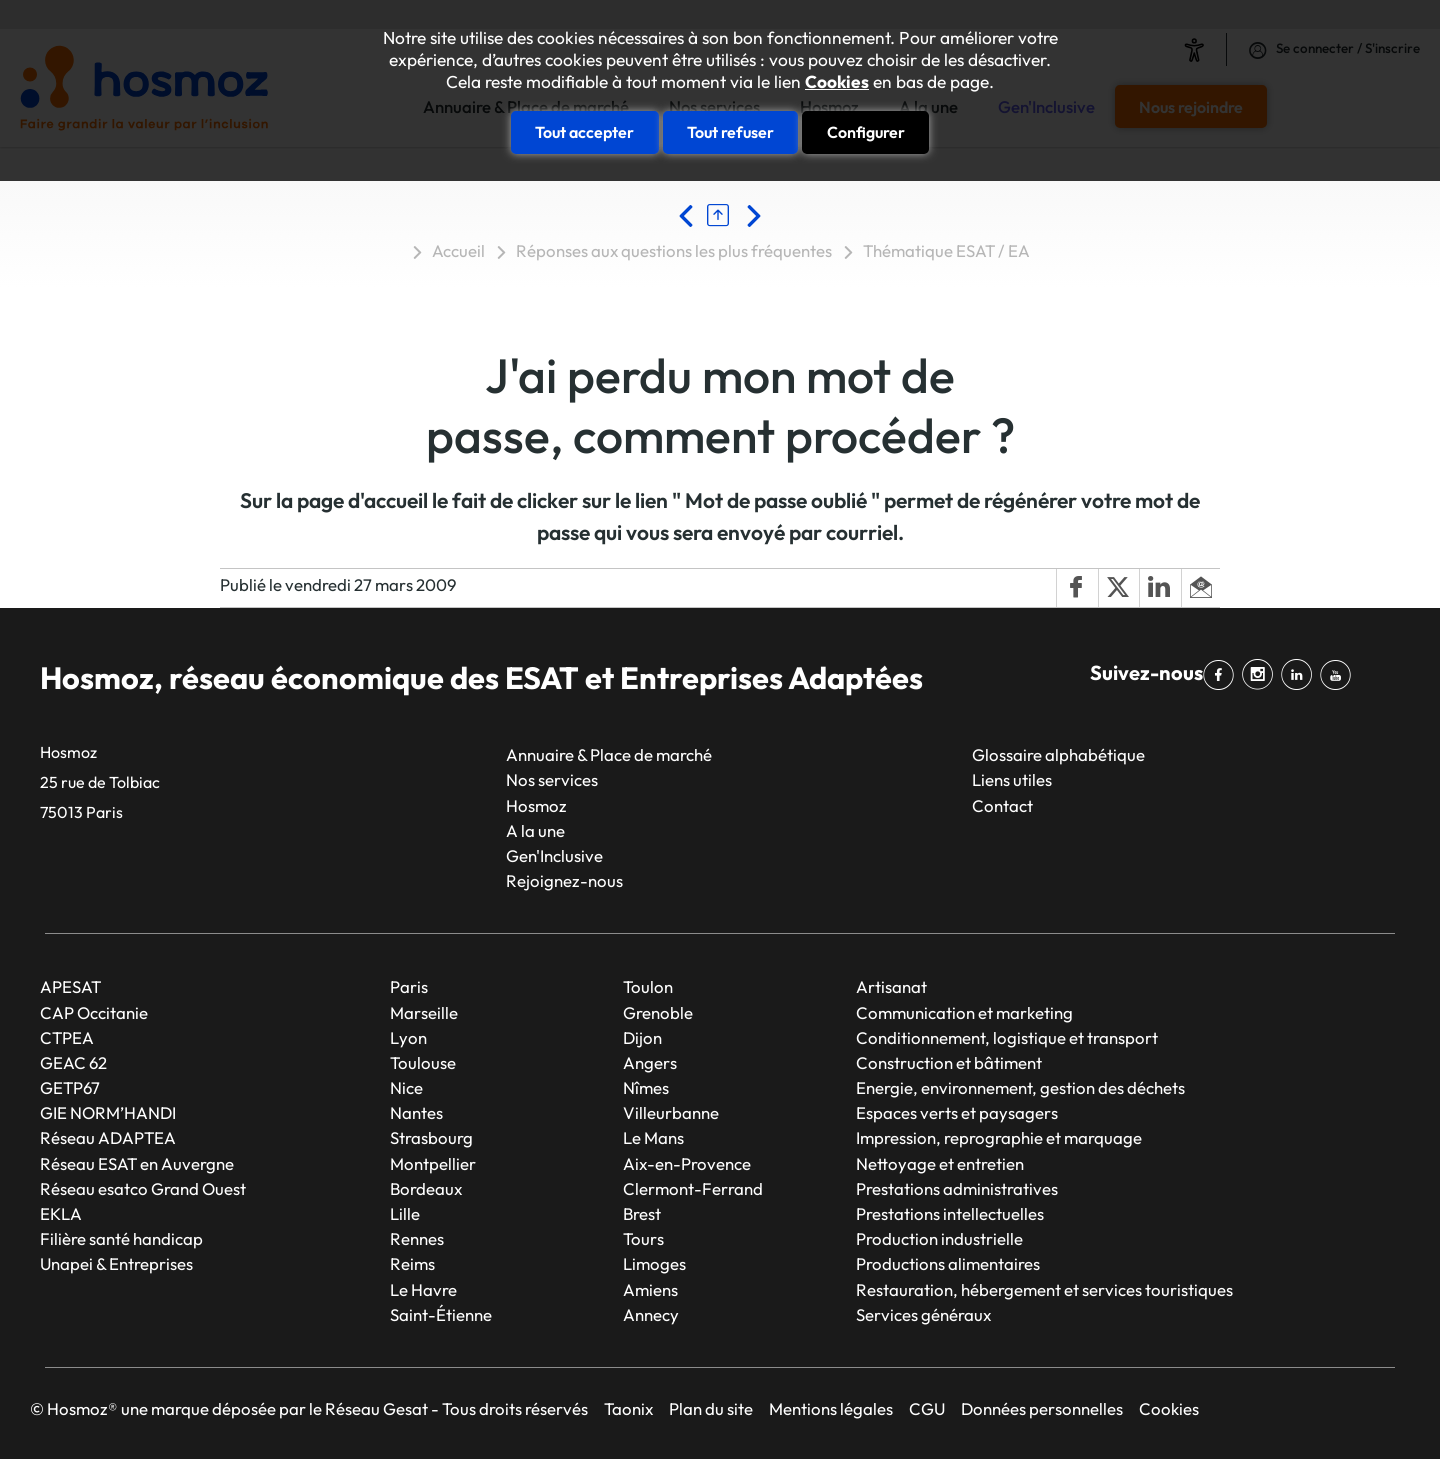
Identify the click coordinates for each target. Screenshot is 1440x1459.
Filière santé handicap (121, 1238)
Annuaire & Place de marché (609, 754)
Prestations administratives (957, 1188)
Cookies (837, 82)
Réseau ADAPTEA (108, 1137)
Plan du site (711, 1408)
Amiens (650, 1289)
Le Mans (653, 1137)
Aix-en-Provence (687, 1163)
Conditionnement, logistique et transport (1007, 1037)
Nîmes (646, 1087)
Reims (412, 1263)
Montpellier (433, 1163)
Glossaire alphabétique (1058, 754)
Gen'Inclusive (554, 855)
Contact (1002, 805)
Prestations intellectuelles (950, 1213)
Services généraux (923, 1314)
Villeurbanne (671, 1112)
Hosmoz (536, 805)
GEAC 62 (73, 1062)
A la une (535, 830)
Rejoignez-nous (564, 880)
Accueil (458, 250)
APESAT (70, 986)
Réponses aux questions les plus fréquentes (674, 250)
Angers (650, 1062)
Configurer (866, 132)
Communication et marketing (964, 1012)
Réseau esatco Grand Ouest (143, 1188)
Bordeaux (426, 1188)
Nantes (416, 1112)
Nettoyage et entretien (940, 1163)
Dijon (642, 1037)
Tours (643, 1238)
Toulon (648, 986)
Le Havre (423, 1289)
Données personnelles (1042, 1408)
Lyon (408, 1037)
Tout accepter (584, 132)
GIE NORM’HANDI (108, 1112)
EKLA (61, 1213)
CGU (927, 1408)
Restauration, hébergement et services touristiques (1044, 1289)
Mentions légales (831, 1408)
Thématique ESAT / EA (946, 250)
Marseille (424, 1012)
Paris (409, 986)
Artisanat (891, 986)
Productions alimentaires (948, 1263)
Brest (642, 1213)
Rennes (417, 1238)
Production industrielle (939, 1238)
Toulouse (423, 1062)
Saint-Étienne (441, 1314)
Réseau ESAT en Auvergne (137, 1163)
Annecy (651, 1314)
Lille (405, 1213)
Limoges (654, 1263)
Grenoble (658, 1012)
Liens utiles (1012, 779)
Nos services (552, 779)
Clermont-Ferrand (693, 1188)
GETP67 (70, 1087)
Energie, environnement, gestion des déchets (1020, 1087)
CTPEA (67, 1037)
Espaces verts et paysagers (957, 1112)
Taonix (628, 1408)
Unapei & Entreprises (116, 1263)
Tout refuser (730, 132)
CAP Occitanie (94, 1012)
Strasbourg (431, 1137)
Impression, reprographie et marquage (999, 1137)
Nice (406, 1087)
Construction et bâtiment (949, 1062)
